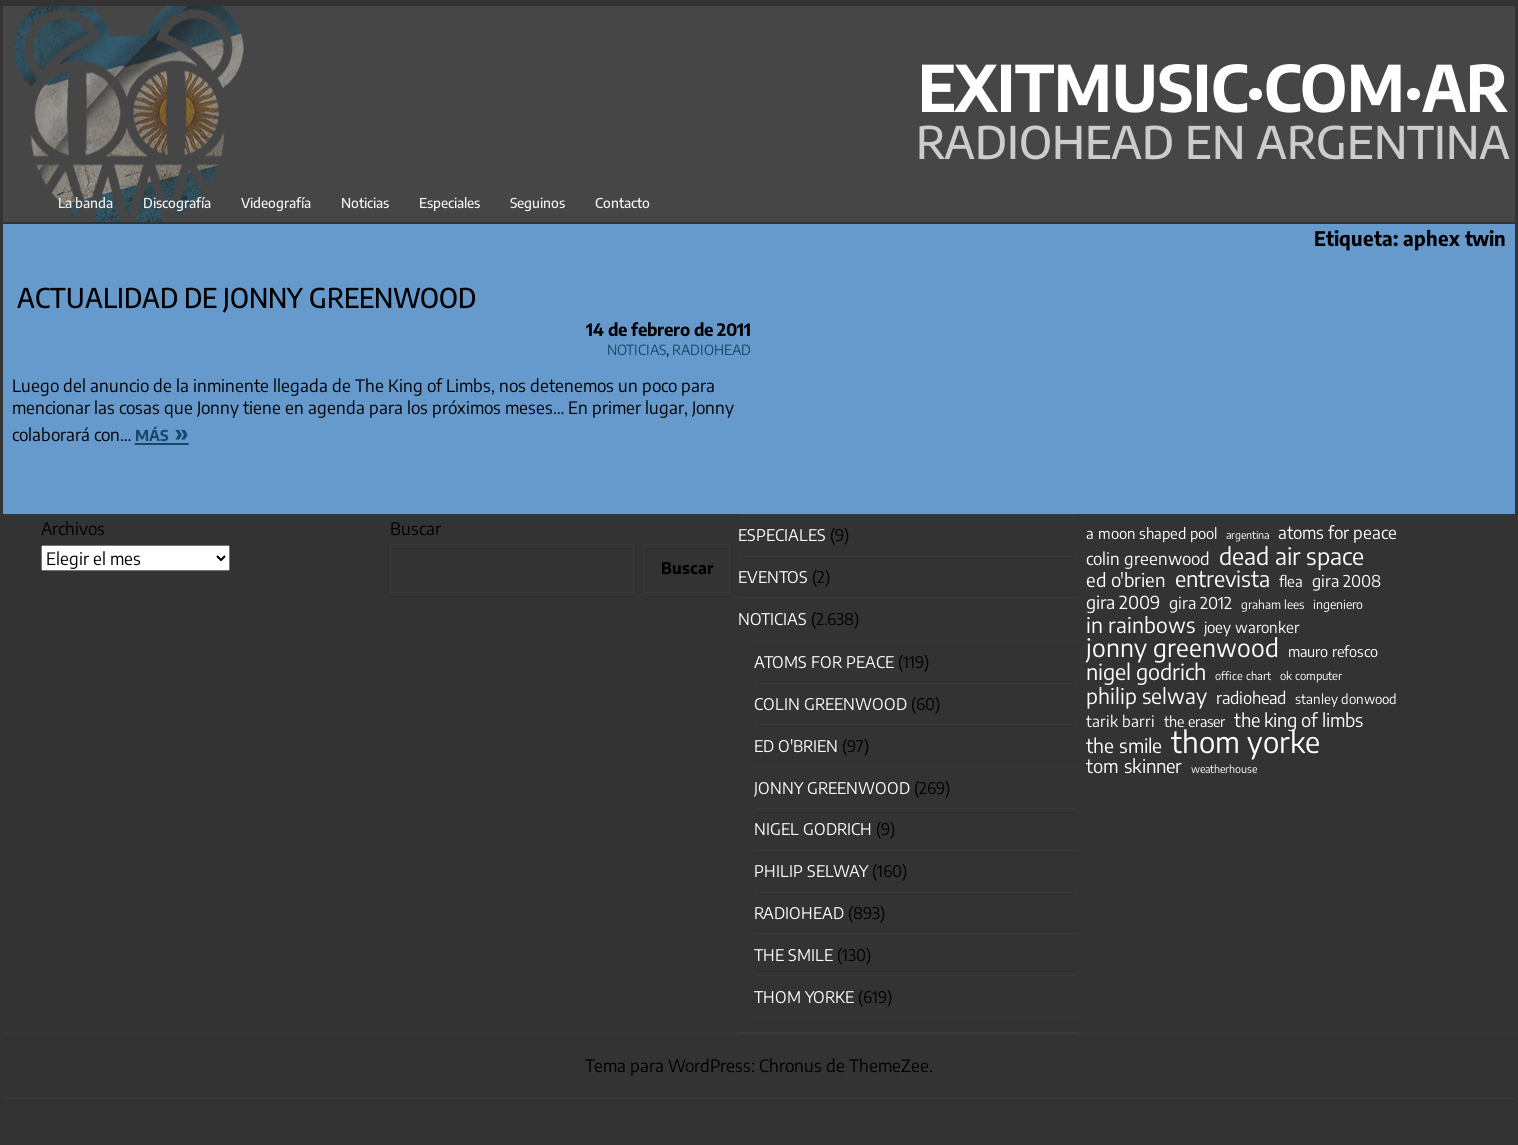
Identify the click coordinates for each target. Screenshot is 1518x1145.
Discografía (177, 202)
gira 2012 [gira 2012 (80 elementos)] (1200, 603)
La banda (85, 202)
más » (162, 432)
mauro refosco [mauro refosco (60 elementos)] (1333, 651)
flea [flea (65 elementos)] (1291, 581)
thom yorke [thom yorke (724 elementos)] (1245, 741)
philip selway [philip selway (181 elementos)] (1146, 696)
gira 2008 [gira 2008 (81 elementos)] (1346, 581)
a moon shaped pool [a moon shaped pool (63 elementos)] (1151, 533)
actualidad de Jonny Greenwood (246, 297)
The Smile (793, 955)
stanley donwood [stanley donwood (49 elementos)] (1346, 698)
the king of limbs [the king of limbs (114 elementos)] (1298, 720)
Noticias (365, 202)
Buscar (415, 528)
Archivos (73, 528)
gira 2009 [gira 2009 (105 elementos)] (1123, 602)
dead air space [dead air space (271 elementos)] (1291, 556)
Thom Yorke (804, 997)
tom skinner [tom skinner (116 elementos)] (1134, 766)
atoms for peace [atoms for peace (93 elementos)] (1337, 532)
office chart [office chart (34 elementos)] (1243, 675)
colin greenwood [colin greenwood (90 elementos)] (1148, 559)
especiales (782, 535)
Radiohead (711, 346)
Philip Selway (811, 871)
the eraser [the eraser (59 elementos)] (1194, 721)
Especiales (449, 202)
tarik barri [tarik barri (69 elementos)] (1120, 720)
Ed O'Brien (796, 746)
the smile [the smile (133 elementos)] (1124, 745)
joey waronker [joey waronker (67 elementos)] (1251, 626)
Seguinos (537, 202)
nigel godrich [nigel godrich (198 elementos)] (1146, 672)
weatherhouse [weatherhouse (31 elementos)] (1224, 768)
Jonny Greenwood (832, 788)
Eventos (773, 577)
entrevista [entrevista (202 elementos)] (1222, 579)
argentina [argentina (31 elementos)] (1247, 534)
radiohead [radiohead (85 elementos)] (1251, 698)
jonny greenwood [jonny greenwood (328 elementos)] (1182, 647)
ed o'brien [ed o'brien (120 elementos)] (1126, 580)
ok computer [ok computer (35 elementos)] (1311, 675)
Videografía (276, 202)
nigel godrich (813, 829)
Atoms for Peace (824, 662)
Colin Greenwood (830, 704)
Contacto (622, 202)
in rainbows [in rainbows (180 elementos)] (1140, 625)
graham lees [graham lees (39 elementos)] (1272, 604)
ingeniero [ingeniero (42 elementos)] (1338, 604)
